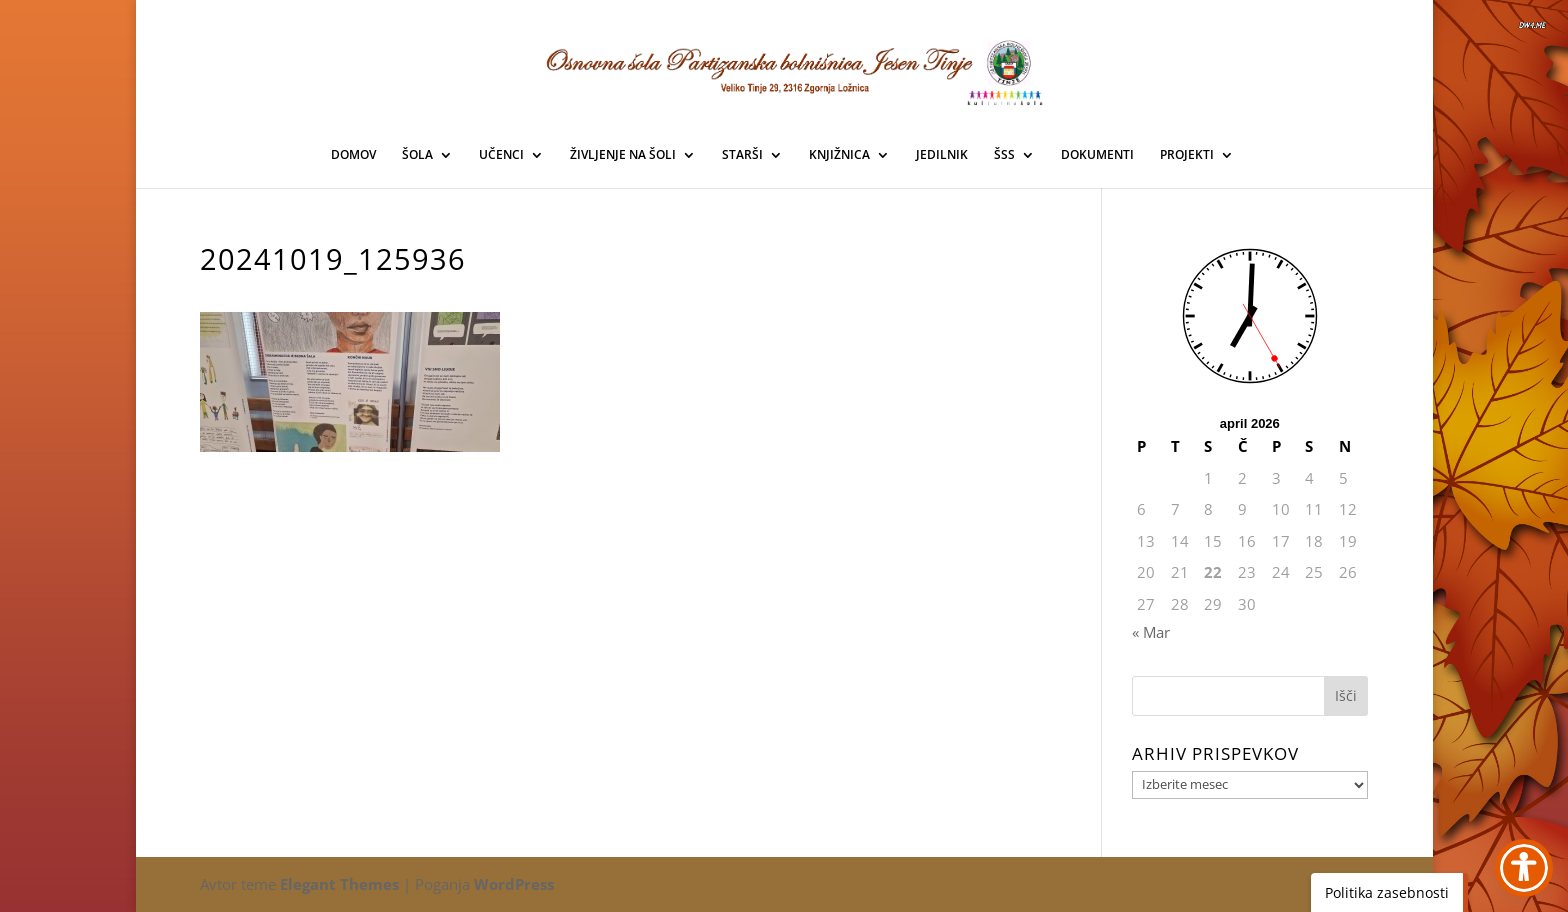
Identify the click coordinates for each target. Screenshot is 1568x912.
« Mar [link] (1151, 632)
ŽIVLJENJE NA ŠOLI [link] (623, 155)
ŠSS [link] (1004, 155)
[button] (1346, 696)
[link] (785, 69)
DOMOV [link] (353, 155)
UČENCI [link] (501, 155)
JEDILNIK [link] (942, 155)
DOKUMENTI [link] (1097, 155)
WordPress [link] (514, 884)
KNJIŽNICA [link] (839, 155)
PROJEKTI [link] (1187, 155)
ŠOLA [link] (417, 155)
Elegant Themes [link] (339, 884)
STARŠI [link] (742, 155)
